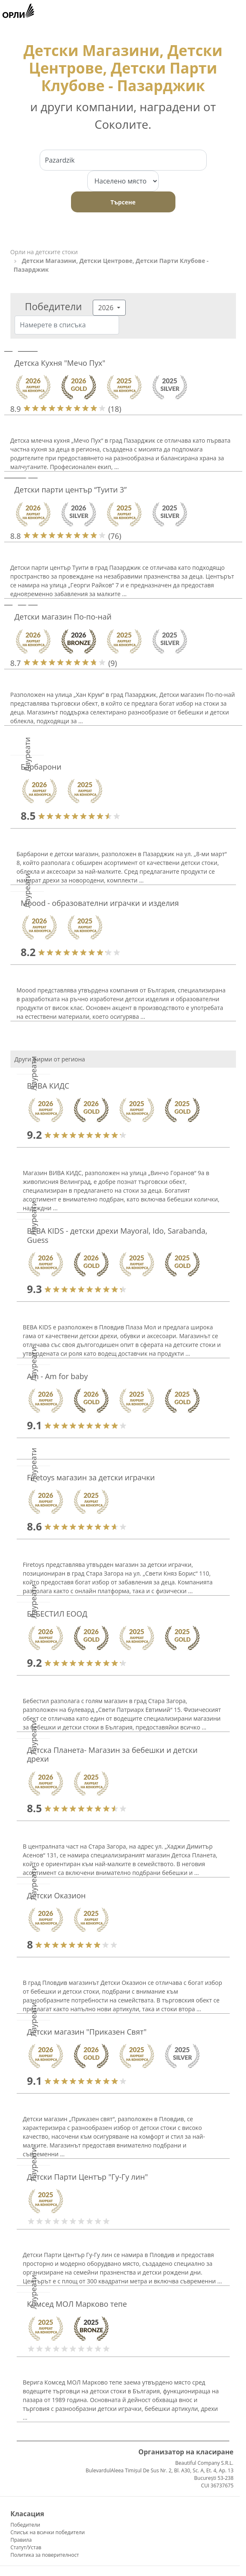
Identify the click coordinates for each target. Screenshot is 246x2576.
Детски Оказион (56, 1895)
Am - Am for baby (57, 1376)
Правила (21, 2539)
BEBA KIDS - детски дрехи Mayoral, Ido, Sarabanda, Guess (117, 1235)
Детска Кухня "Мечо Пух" (60, 363)
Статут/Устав (25, 2547)
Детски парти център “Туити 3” (71, 490)
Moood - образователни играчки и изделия (100, 903)
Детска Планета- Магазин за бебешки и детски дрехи (112, 1754)
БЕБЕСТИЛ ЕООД (57, 1614)
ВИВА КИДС (48, 1086)
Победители (25, 2524)
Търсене (123, 202)
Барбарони (41, 767)
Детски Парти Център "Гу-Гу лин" (87, 2177)
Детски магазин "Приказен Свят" (87, 2032)
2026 (106, 307)
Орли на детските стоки (44, 252)
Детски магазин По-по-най (63, 617)
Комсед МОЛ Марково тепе (77, 2304)
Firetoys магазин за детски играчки (91, 1477)
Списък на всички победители (47, 2532)
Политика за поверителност (44, 2554)
